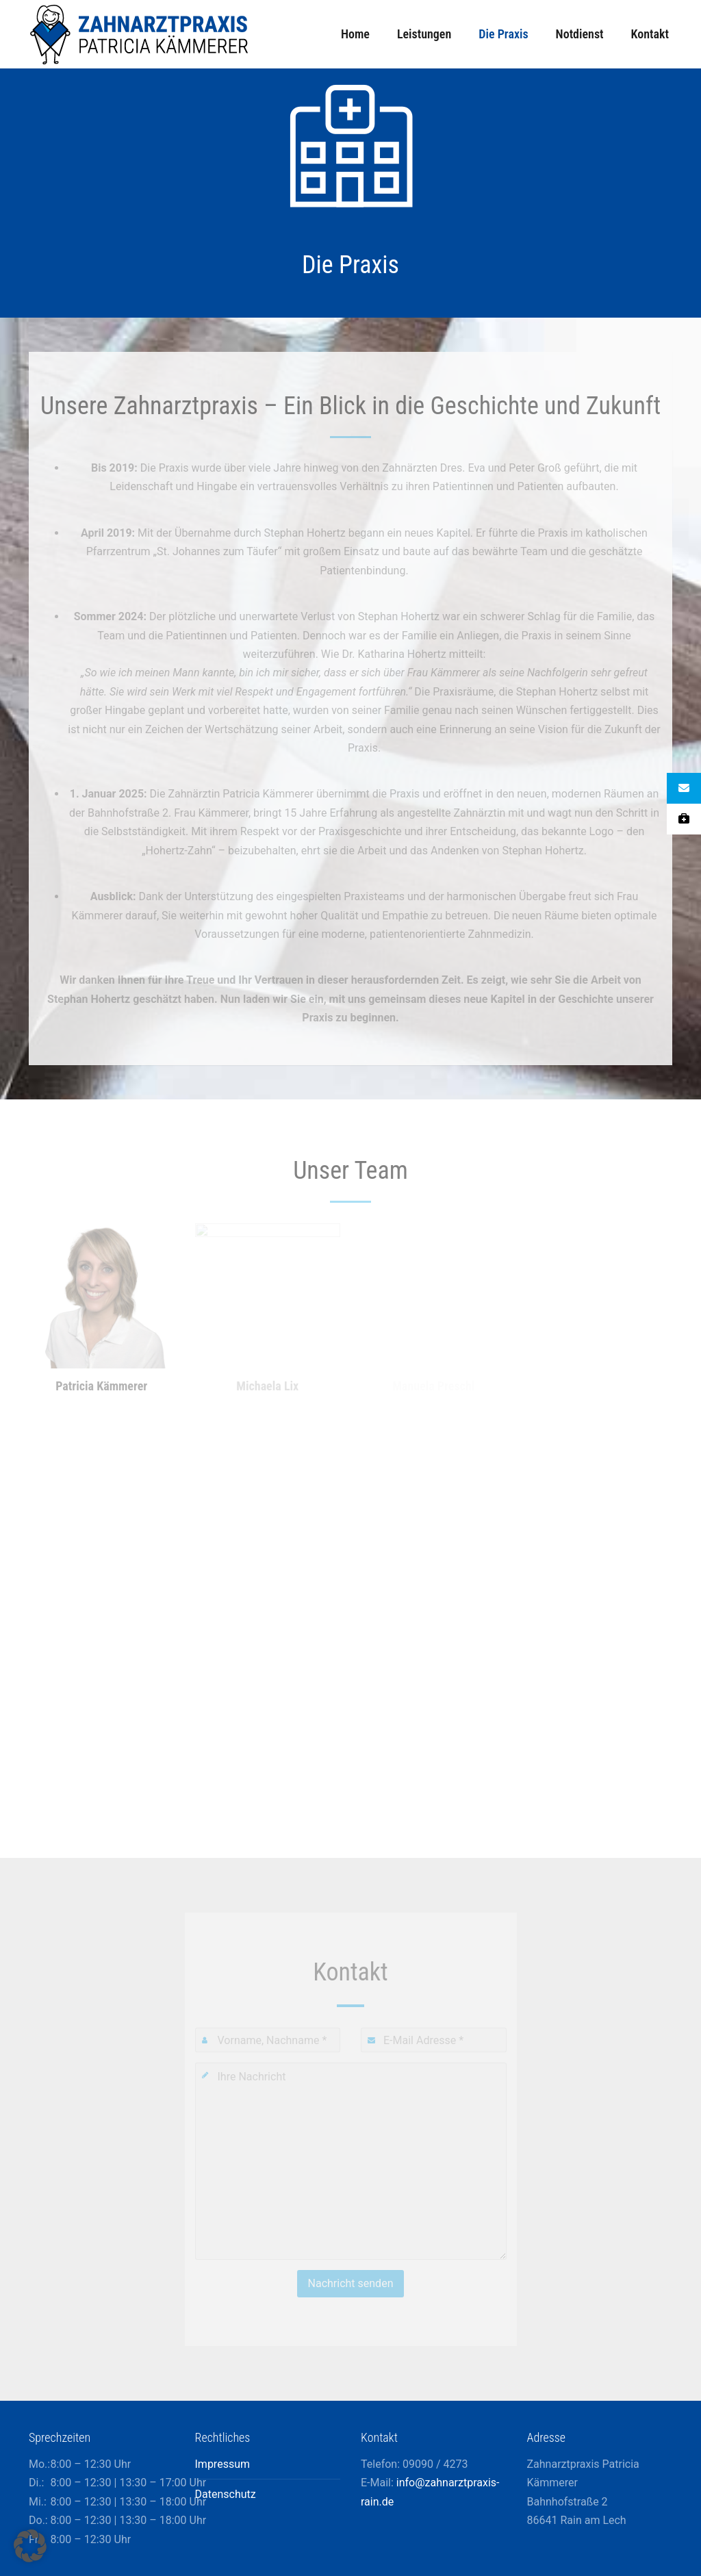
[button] (30, 2546)
